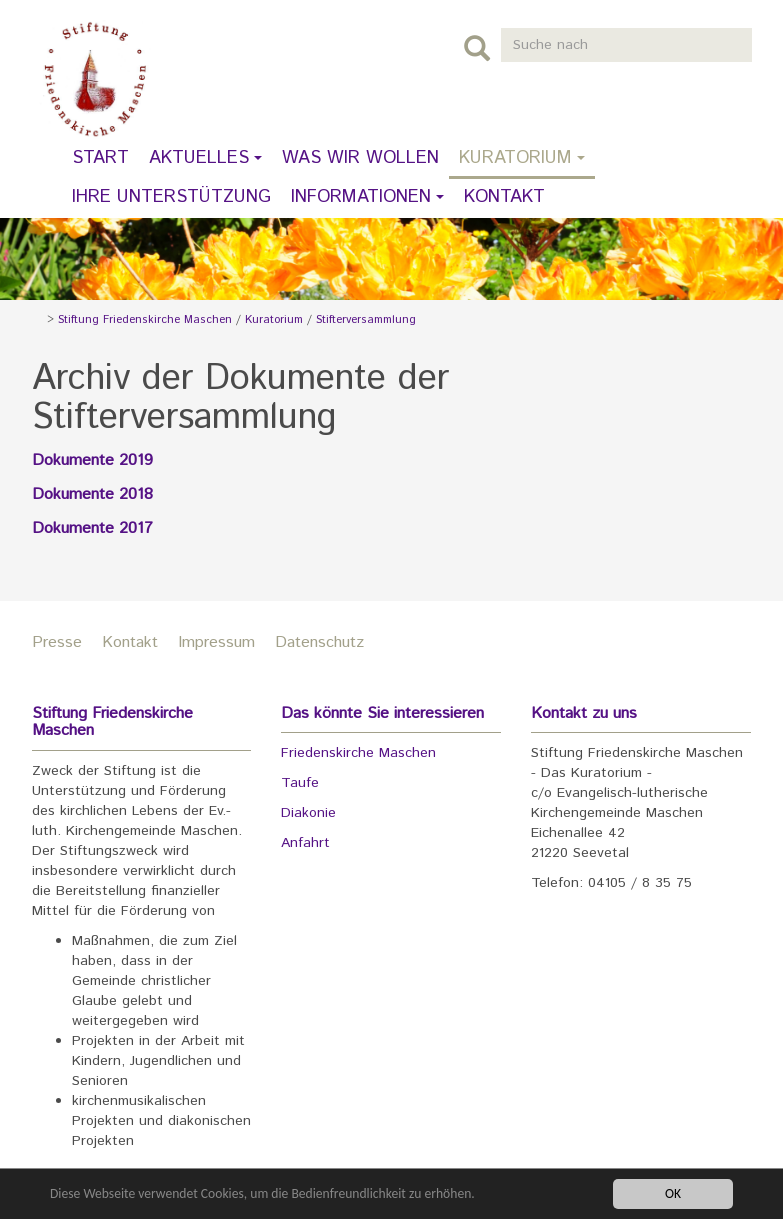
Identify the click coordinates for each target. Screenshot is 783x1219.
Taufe (300, 783)
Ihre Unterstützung (171, 197)
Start (100, 158)
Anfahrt (305, 843)
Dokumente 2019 (92, 460)
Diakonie (308, 813)
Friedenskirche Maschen (358, 753)
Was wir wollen (360, 158)
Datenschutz (319, 642)
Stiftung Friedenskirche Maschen (145, 320)
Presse (57, 642)
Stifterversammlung (366, 320)
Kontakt (504, 197)
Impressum (216, 642)
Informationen (367, 197)
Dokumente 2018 (92, 494)
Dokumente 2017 (92, 528)
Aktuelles (205, 158)
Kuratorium (522, 158)
